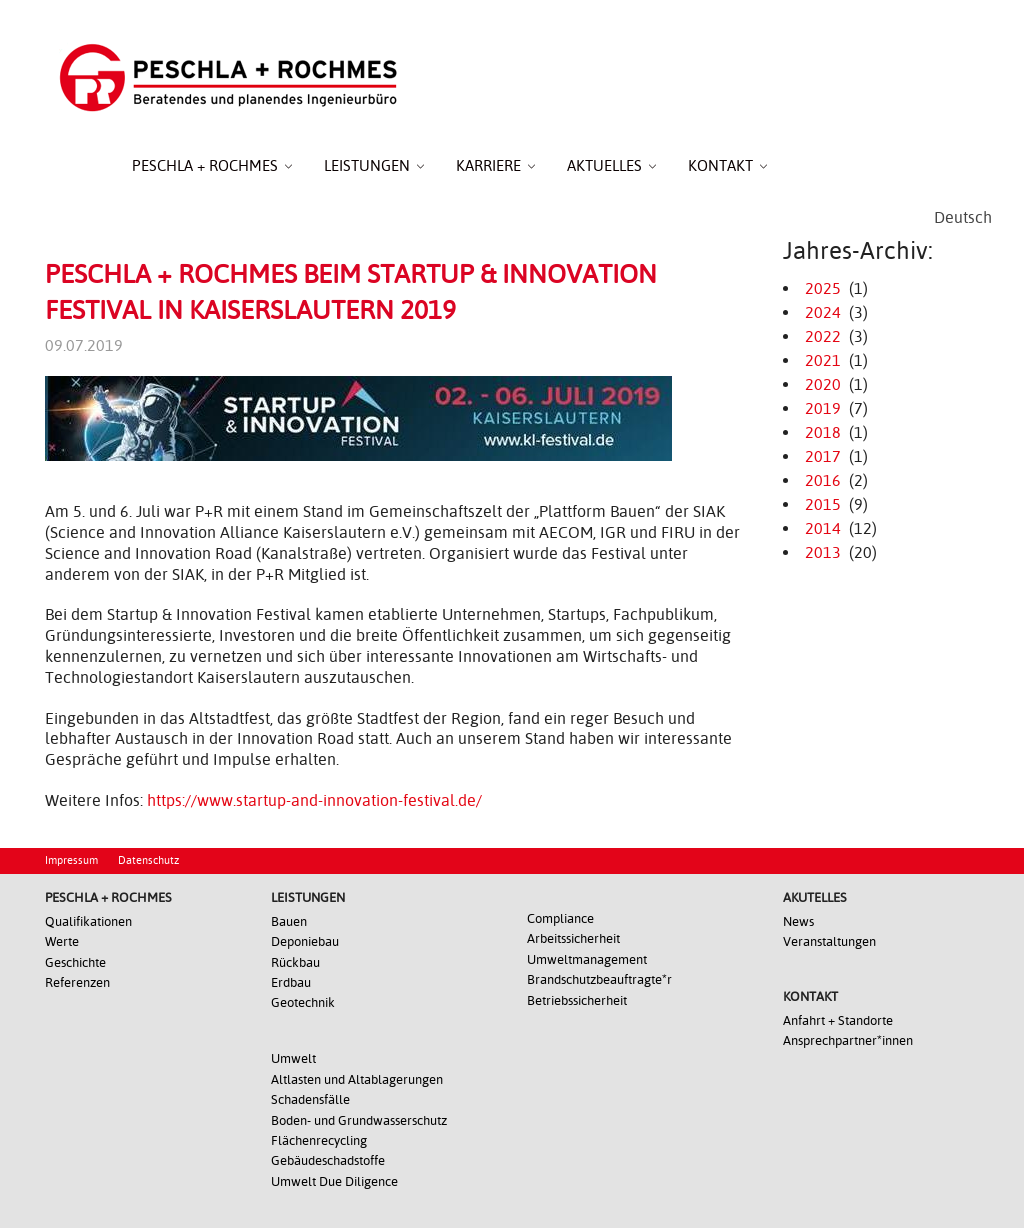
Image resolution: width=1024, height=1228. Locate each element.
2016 (823, 480)
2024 (823, 312)
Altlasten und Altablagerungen (357, 1079)
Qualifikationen (88, 921)
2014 (823, 528)
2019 (823, 408)
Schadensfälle (310, 1099)
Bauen (289, 921)
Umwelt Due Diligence (334, 1181)
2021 (823, 360)
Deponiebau (305, 941)
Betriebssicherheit (577, 1000)
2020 (823, 384)
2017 (823, 456)
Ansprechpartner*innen (848, 1040)
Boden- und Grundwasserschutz (359, 1120)
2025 (823, 288)
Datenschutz (148, 860)
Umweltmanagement (587, 959)
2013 (823, 552)
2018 (823, 432)
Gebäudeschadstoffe (328, 1160)
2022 (823, 336)
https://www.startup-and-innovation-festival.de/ (314, 800)
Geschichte (75, 962)
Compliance (560, 918)
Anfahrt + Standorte (838, 1020)
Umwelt (293, 1058)
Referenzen (77, 982)
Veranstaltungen (829, 941)
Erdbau (291, 982)
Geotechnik (303, 1002)
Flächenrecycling (319, 1140)
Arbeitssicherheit (573, 938)
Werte (62, 941)
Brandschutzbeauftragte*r (599, 979)
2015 (823, 504)
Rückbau (295, 962)
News (798, 921)
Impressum (71, 860)
